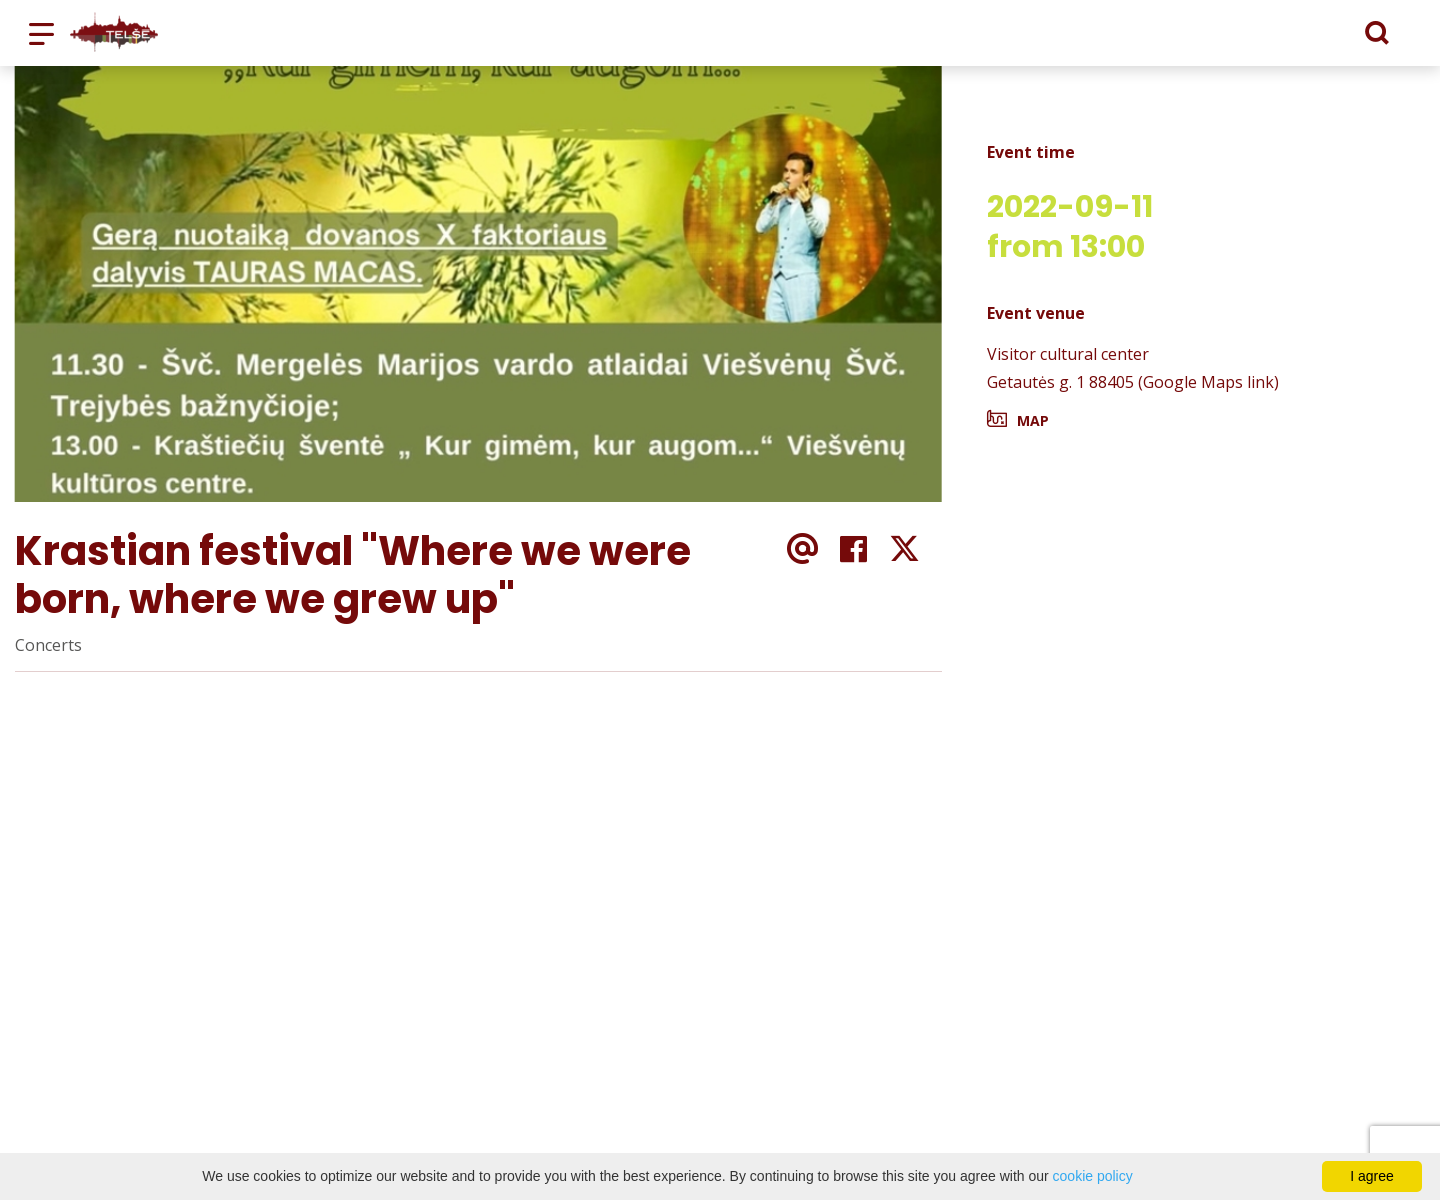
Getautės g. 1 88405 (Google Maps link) (1133, 382)
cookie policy (1093, 1176)
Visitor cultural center (1068, 354)
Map (1033, 420)
